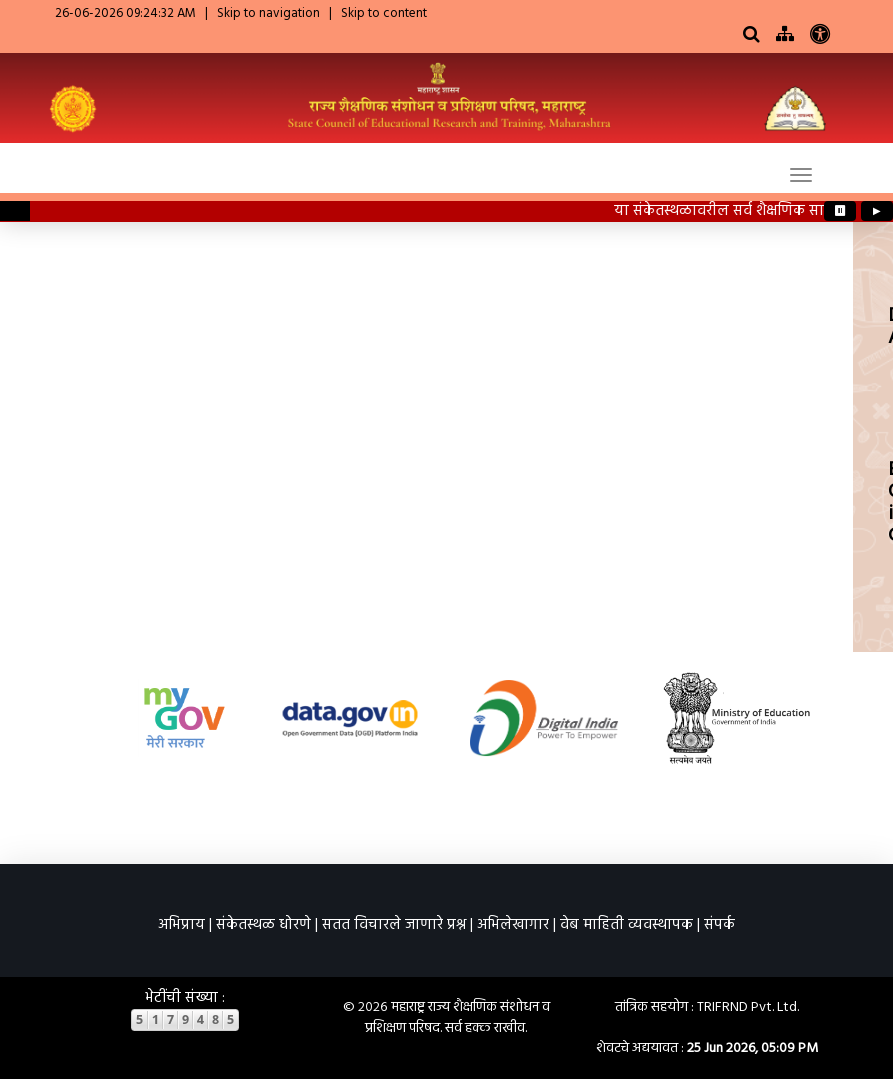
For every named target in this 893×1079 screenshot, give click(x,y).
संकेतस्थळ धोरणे (263, 925)
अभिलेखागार (513, 925)
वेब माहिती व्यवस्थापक (626, 925)
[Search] (751, 35)
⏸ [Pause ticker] (840, 211)
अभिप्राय (181, 925)
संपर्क (719, 925)
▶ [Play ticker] (877, 211)
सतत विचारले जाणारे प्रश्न (394, 925)
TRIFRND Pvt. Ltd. (748, 1007)
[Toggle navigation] (801, 175)
